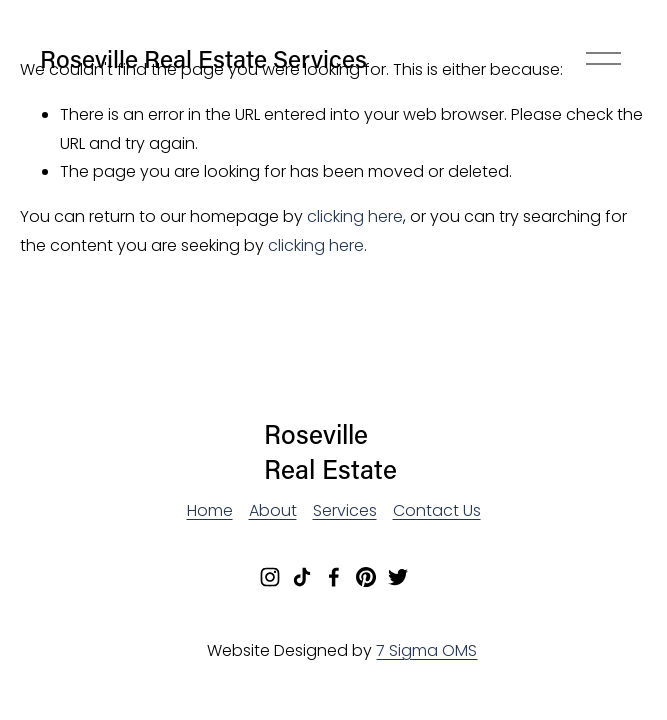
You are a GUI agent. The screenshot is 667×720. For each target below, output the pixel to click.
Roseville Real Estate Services (203, 58)
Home (210, 510)
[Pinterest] (366, 577)
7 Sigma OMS (426, 650)
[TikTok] (302, 577)
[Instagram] (270, 577)
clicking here (355, 216)
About (273, 510)
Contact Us (437, 510)
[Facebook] (334, 577)
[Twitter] (398, 577)
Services (345, 510)
